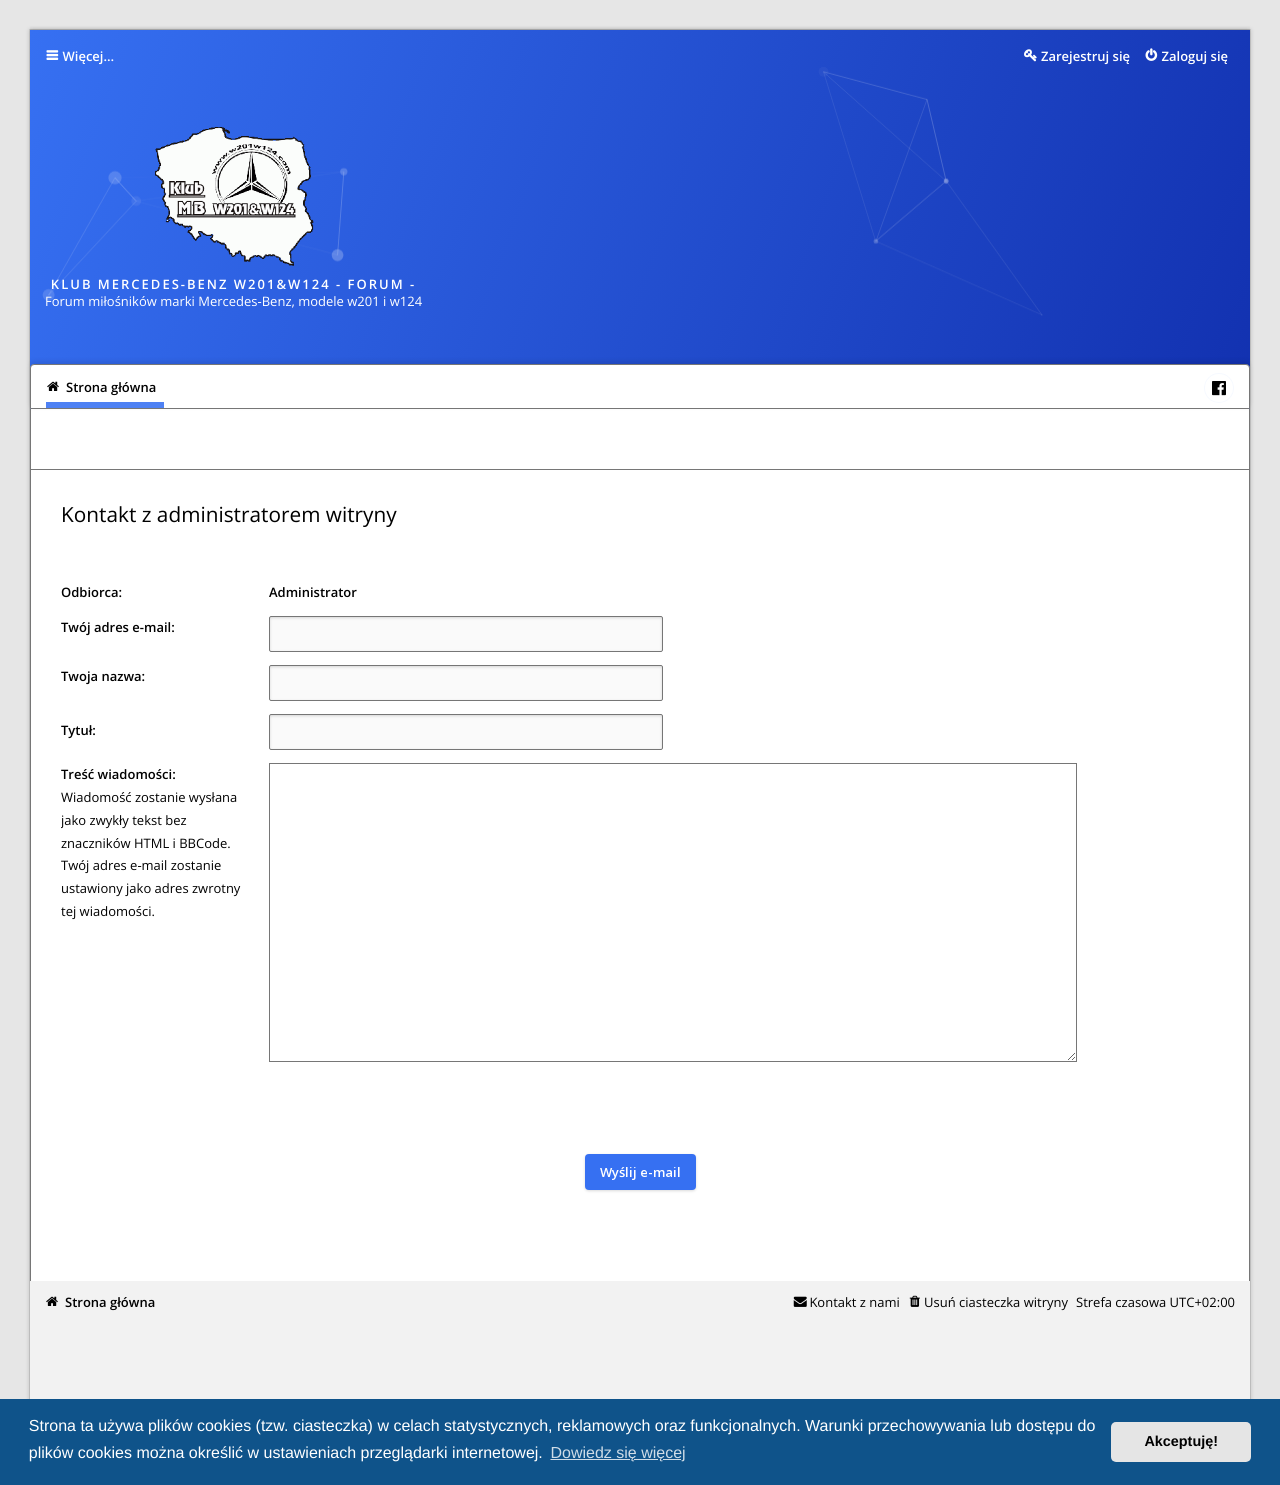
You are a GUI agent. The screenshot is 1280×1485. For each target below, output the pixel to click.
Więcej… (89, 56)
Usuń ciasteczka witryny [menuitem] (996, 1302)
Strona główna (110, 1302)
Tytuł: (78, 730)
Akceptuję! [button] (1181, 1442)
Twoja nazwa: (103, 676)
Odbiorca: (91, 592)
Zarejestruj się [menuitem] (1085, 56)
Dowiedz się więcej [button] (617, 1453)
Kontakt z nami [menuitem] (854, 1302)
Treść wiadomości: (118, 774)
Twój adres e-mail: (118, 627)
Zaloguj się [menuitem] (1195, 56)
